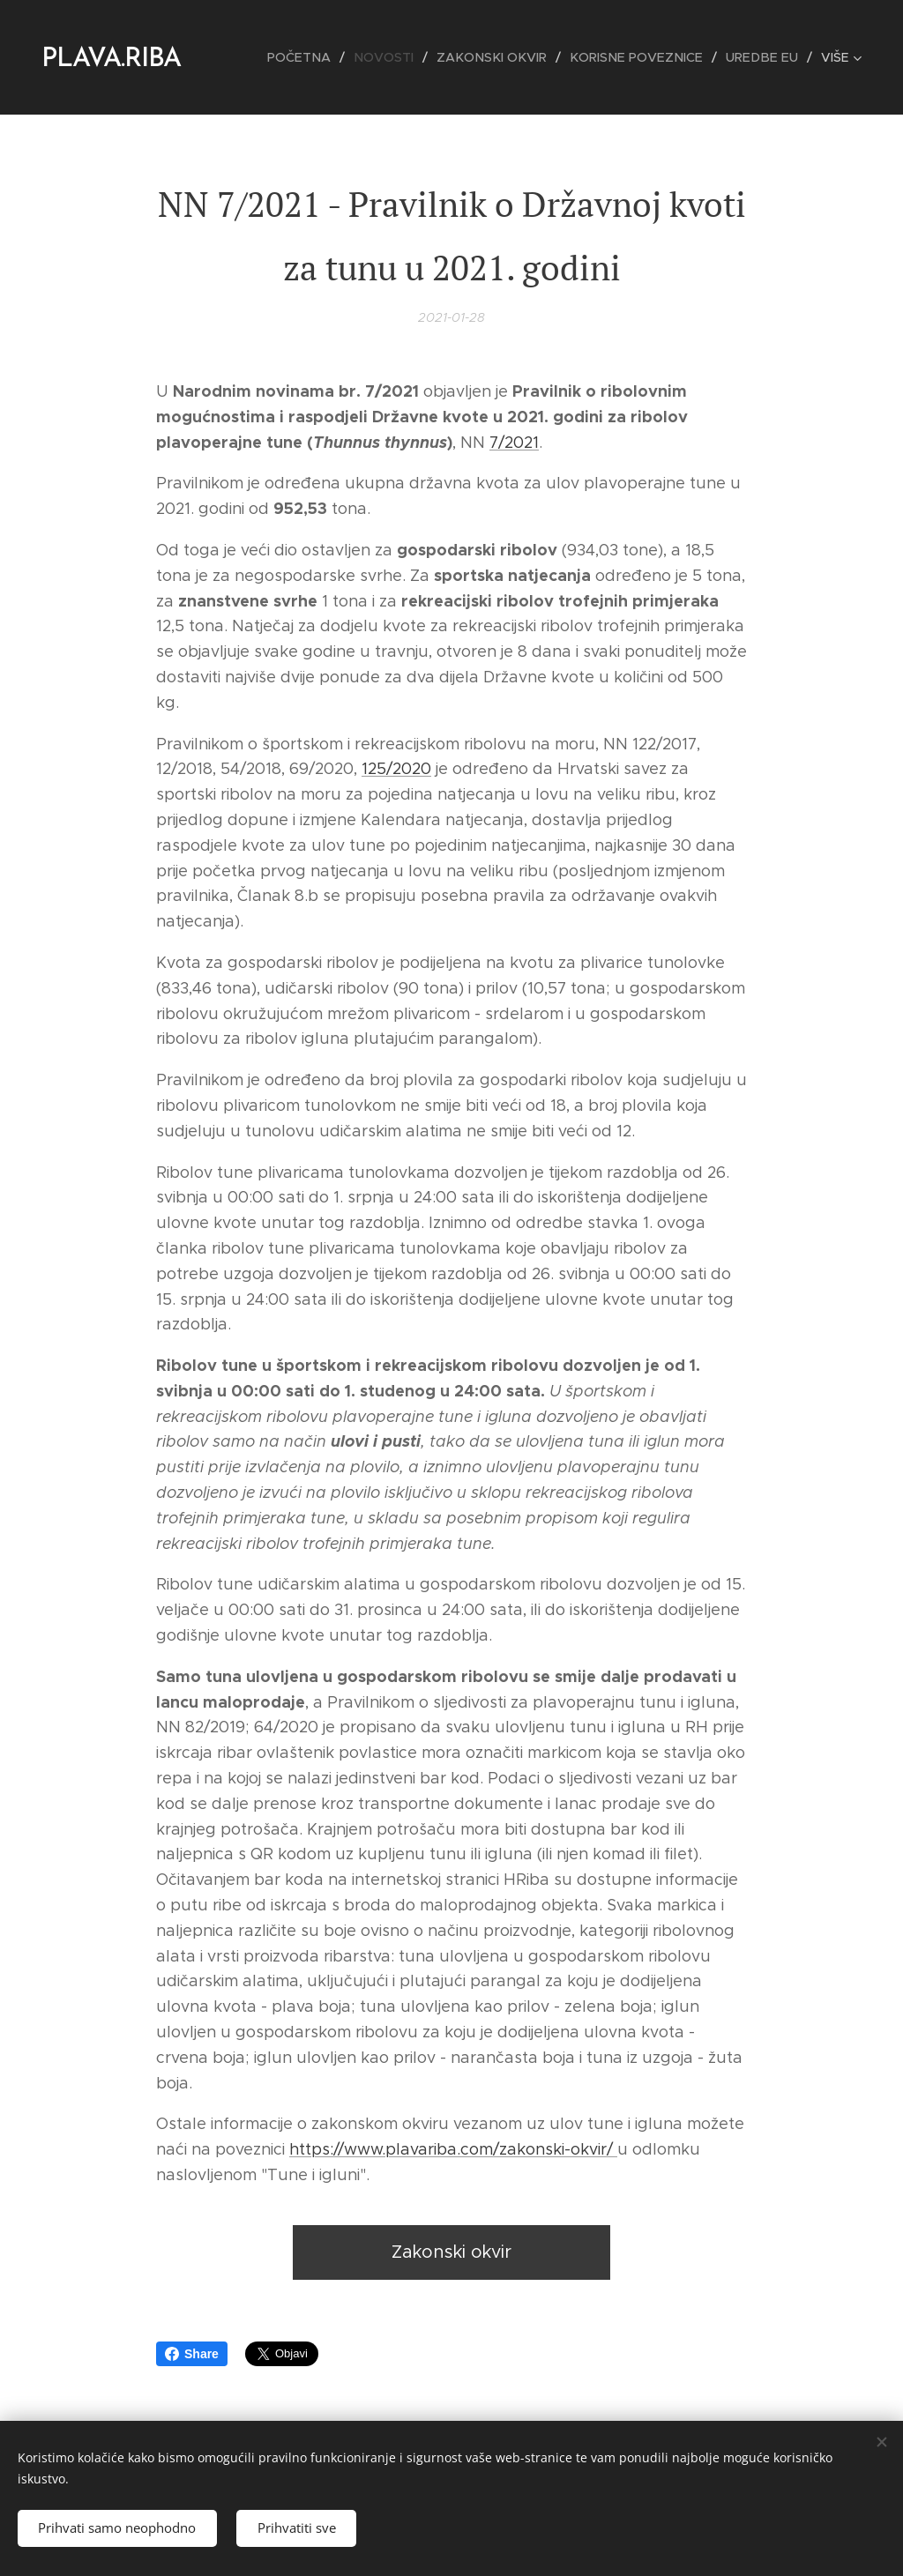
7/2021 (514, 442)
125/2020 (396, 769)
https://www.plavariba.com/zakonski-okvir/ (453, 2150)
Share (192, 2354)
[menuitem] (320, 57)
